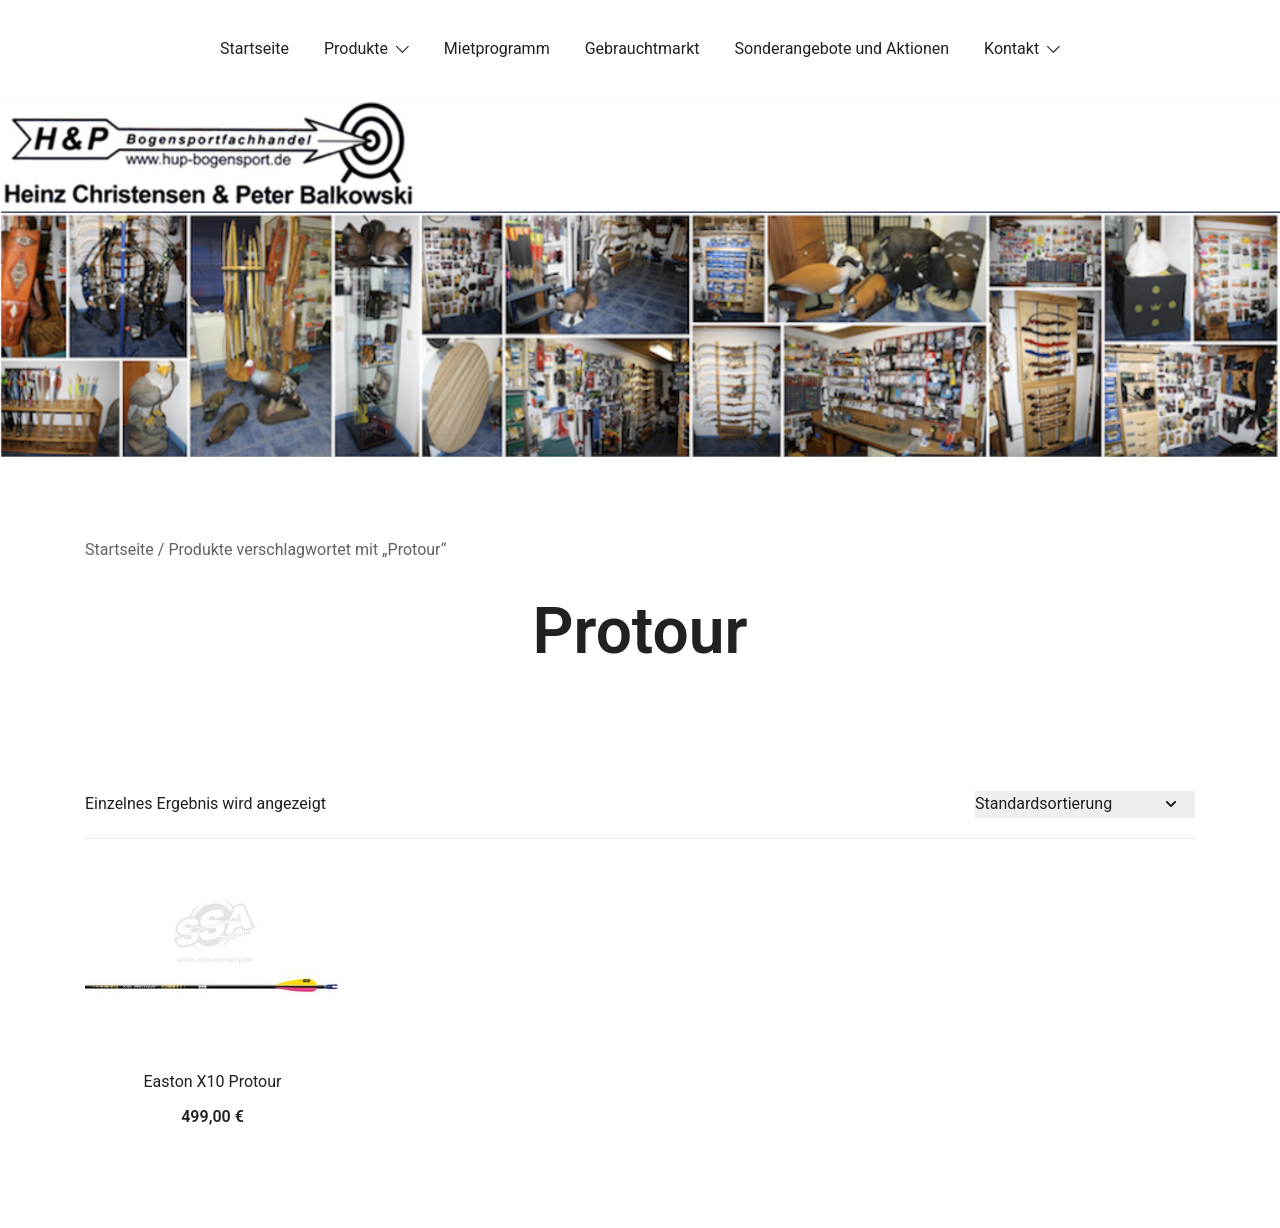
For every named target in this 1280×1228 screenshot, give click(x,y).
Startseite (254, 48)
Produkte (356, 48)
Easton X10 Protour (213, 1081)
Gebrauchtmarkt (642, 48)
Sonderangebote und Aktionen (842, 48)
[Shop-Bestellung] (1085, 804)
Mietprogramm (497, 48)
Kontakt (1011, 48)
